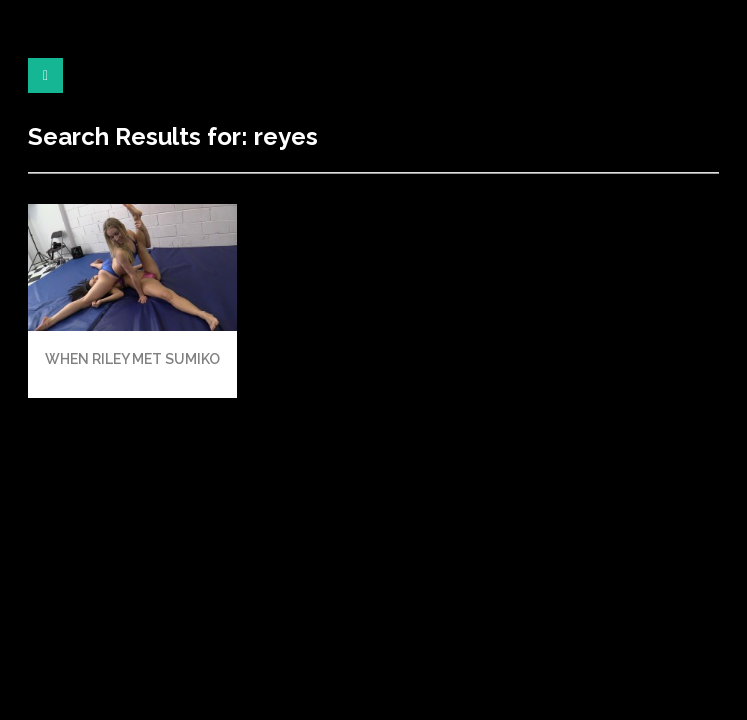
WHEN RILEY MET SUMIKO (132, 359)
